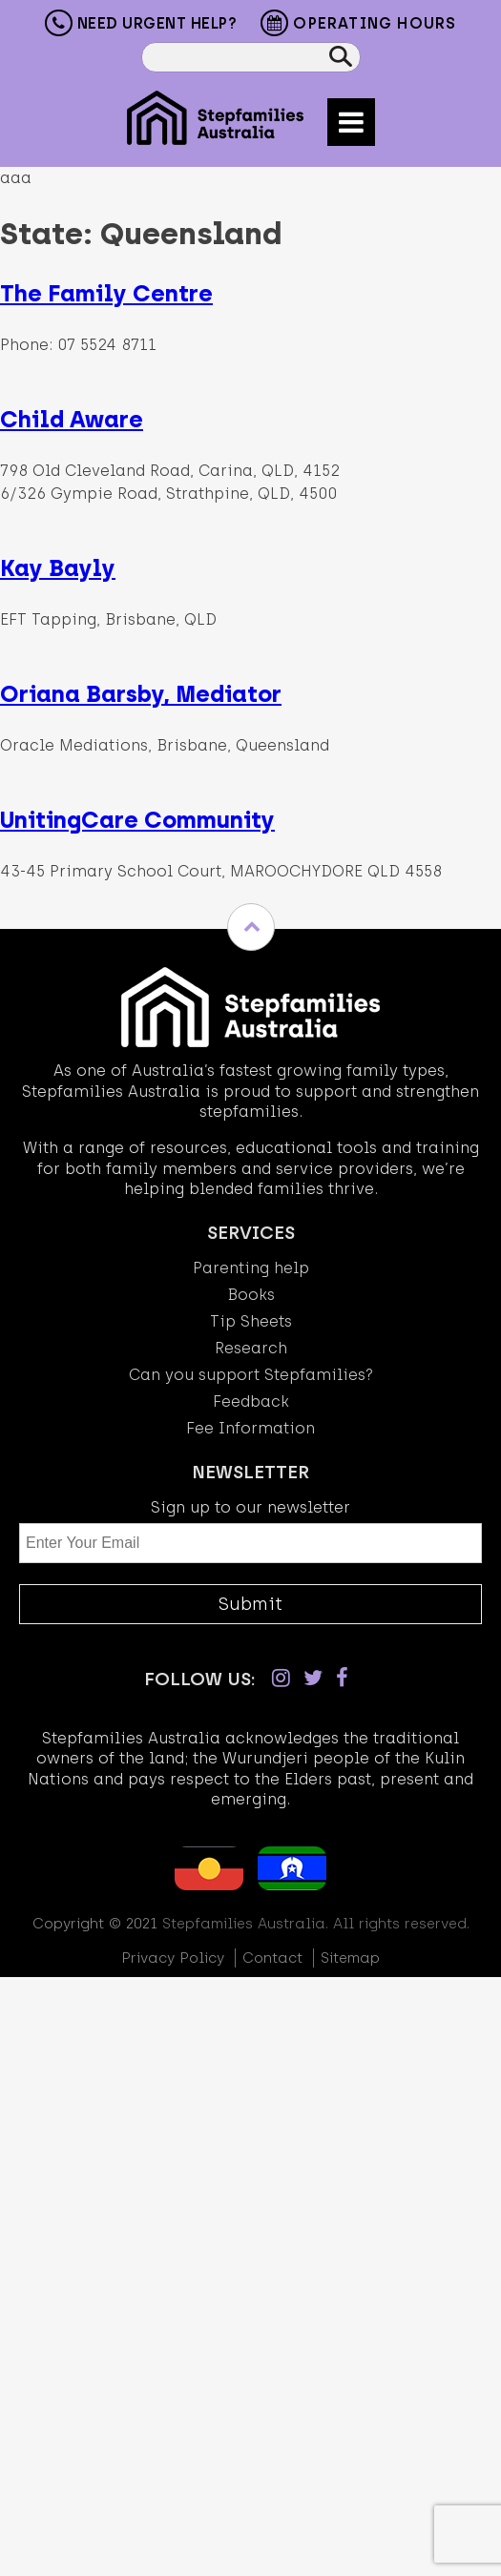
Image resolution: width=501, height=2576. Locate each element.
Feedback (251, 1401)
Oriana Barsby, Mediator (141, 694)
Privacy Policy (172, 1958)
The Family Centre (106, 293)
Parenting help (251, 1268)
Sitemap (350, 1958)
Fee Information (250, 1428)
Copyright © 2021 (94, 1923)
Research (251, 1348)
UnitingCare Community (137, 820)
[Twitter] (313, 1678)
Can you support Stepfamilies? (251, 1375)
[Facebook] (342, 1678)
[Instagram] (281, 1678)
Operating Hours (358, 25)
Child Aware (71, 419)
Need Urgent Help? (141, 23)
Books (251, 1295)
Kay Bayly (57, 568)
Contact (272, 1958)
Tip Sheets (251, 1321)
